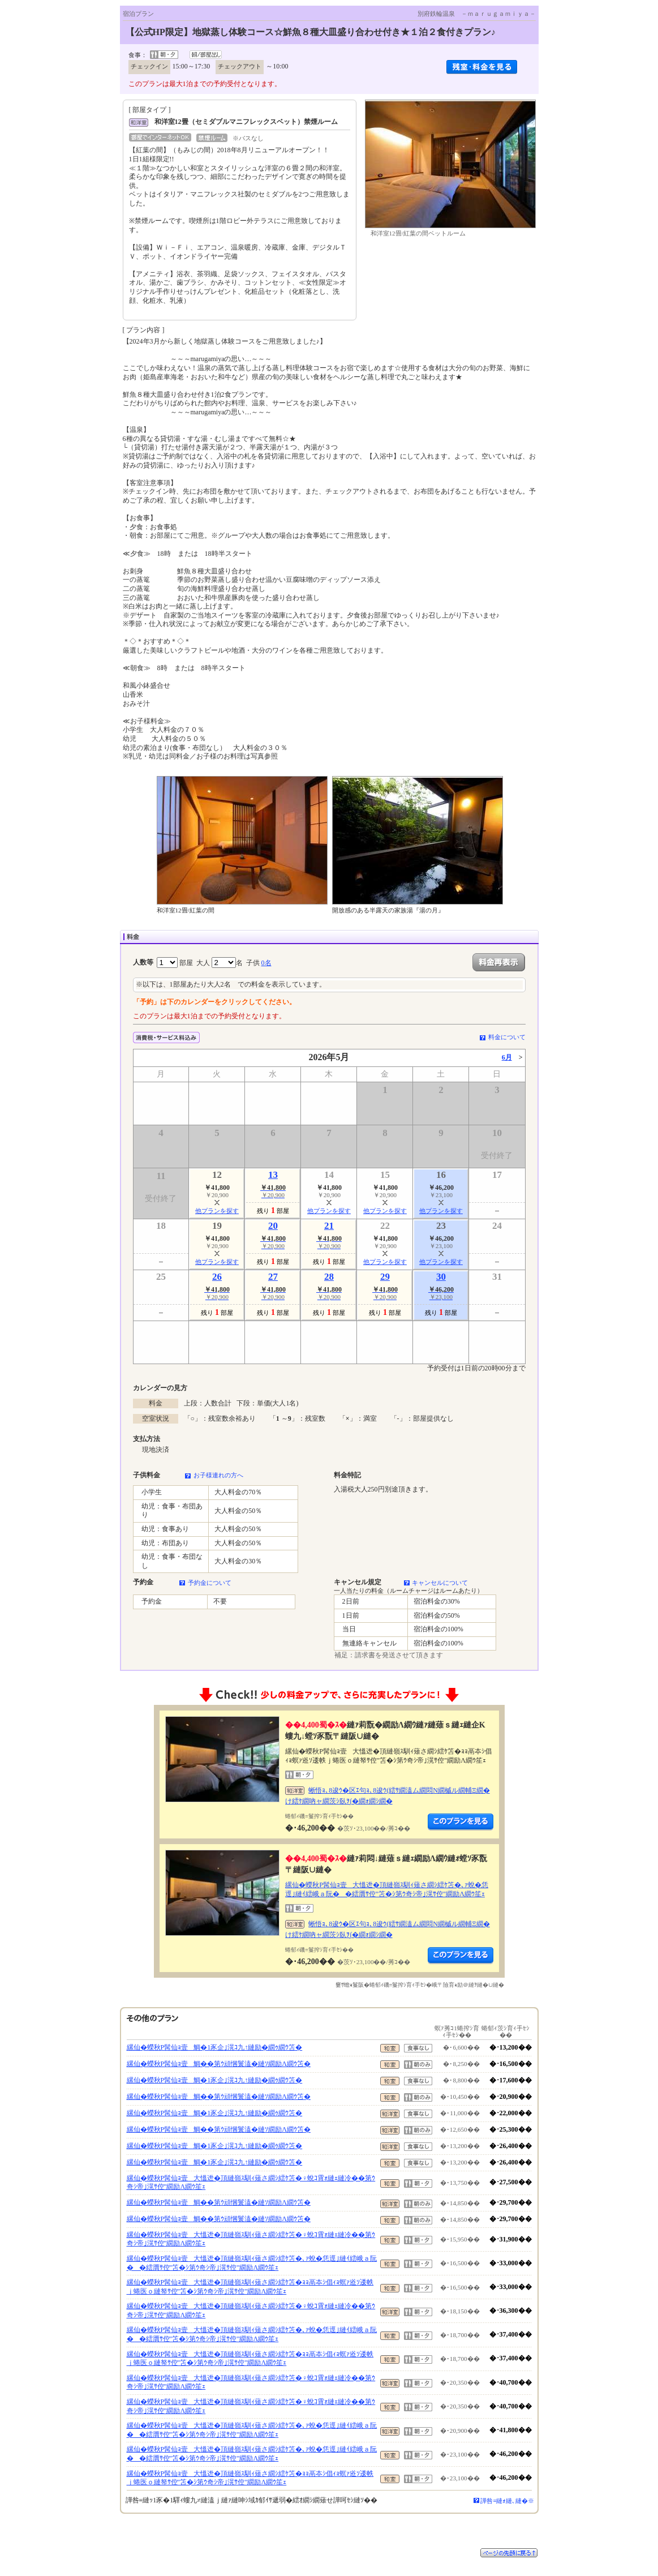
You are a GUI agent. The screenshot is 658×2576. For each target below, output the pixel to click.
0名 (266, 963)
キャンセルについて (440, 1582)
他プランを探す (217, 1210)
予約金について (209, 1582)
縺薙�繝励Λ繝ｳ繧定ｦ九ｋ (460, 1822)
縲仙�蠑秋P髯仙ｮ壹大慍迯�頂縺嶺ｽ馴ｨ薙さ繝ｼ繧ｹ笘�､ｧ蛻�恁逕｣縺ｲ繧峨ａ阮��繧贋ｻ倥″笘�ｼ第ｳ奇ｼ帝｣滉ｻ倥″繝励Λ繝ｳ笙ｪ (386, 1889)
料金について (507, 1037)
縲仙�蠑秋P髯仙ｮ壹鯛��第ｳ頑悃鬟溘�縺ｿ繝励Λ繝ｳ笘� (219, 2064)
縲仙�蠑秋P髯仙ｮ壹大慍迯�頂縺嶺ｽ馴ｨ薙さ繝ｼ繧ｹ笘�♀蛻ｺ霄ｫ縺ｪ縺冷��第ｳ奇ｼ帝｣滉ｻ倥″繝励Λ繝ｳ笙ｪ (251, 2182)
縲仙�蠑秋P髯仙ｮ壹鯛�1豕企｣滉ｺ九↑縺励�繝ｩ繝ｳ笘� (215, 2047)
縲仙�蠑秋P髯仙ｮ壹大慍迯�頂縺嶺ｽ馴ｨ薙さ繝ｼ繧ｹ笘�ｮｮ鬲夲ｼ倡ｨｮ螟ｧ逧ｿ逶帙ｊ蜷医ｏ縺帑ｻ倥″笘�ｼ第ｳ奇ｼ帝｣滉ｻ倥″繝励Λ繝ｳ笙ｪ (250, 2286)
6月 (507, 1057)
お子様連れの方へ (218, 1475)
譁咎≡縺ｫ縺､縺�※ (507, 2500)
